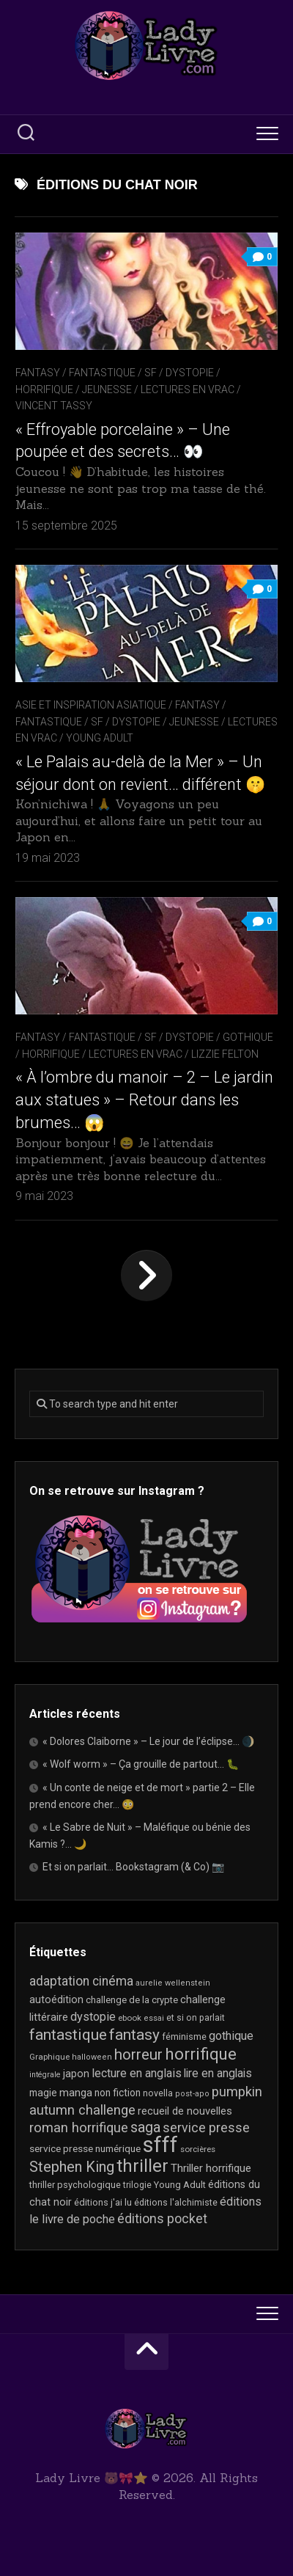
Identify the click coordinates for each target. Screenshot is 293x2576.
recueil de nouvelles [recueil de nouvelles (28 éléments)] (185, 2111)
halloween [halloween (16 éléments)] (92, 2057)
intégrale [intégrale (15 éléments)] (45, 2074)
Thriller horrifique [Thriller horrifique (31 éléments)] (211, 2168)
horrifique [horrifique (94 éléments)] (201, 2053)
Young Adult (99, 738)
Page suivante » (146, 1275)
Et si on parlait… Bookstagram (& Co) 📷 (133, 1867)
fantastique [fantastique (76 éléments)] (68, 2034)
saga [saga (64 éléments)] (145, 2127)
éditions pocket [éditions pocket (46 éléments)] (162, 2218)
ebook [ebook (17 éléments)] (129, 2018)
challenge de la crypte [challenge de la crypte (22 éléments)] (132, 1999)
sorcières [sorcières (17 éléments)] (197, 2149)
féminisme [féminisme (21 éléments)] (184, 2036)
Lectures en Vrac (187, 389)
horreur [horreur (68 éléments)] (138, 2054)
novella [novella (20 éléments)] (158, 2093)
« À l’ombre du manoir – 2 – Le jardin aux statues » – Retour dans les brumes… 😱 (144, 1100)
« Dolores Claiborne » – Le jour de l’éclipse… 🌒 (148, 1741)
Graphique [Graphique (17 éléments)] (49, 2057)
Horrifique (44, 389)
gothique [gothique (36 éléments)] (231, 2036)
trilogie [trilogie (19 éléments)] (137, 2185)
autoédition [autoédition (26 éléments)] (56, 1999)
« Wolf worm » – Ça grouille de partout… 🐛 (140, 1764)
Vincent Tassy (53, 405)
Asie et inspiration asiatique (90, 705)
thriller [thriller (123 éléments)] (142, 2166)
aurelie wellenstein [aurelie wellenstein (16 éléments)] (173, 1983)
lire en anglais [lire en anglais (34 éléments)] (218, 2073)
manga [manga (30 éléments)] (75, 2092)
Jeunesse (107, 389)
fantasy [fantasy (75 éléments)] (134, 2034)
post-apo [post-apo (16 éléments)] (192, 2094)
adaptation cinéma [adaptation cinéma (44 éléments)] (81, 1981)
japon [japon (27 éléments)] (76, 2074)
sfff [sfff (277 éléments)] (160, 2144)
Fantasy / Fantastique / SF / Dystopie (114, 372)
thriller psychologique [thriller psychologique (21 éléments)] (75, 2184)
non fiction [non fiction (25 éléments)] (117, 2093)
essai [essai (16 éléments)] (154, 2018)
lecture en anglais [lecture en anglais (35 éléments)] (137, 2073)
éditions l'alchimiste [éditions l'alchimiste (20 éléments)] (176, 2202)
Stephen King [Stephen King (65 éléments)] (71, 2167)
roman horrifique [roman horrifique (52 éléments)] (78, 2128)
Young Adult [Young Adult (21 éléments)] (180, 2184)
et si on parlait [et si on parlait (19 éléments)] (195, 2018)
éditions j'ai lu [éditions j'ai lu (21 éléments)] (103, 2202)
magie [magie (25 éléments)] (43, 2093)
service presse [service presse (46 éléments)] (206, 2128)
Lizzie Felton (225, 1054)
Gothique (248, 1037)
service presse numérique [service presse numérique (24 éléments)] (85, 2148)
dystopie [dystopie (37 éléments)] (93, 2017)
